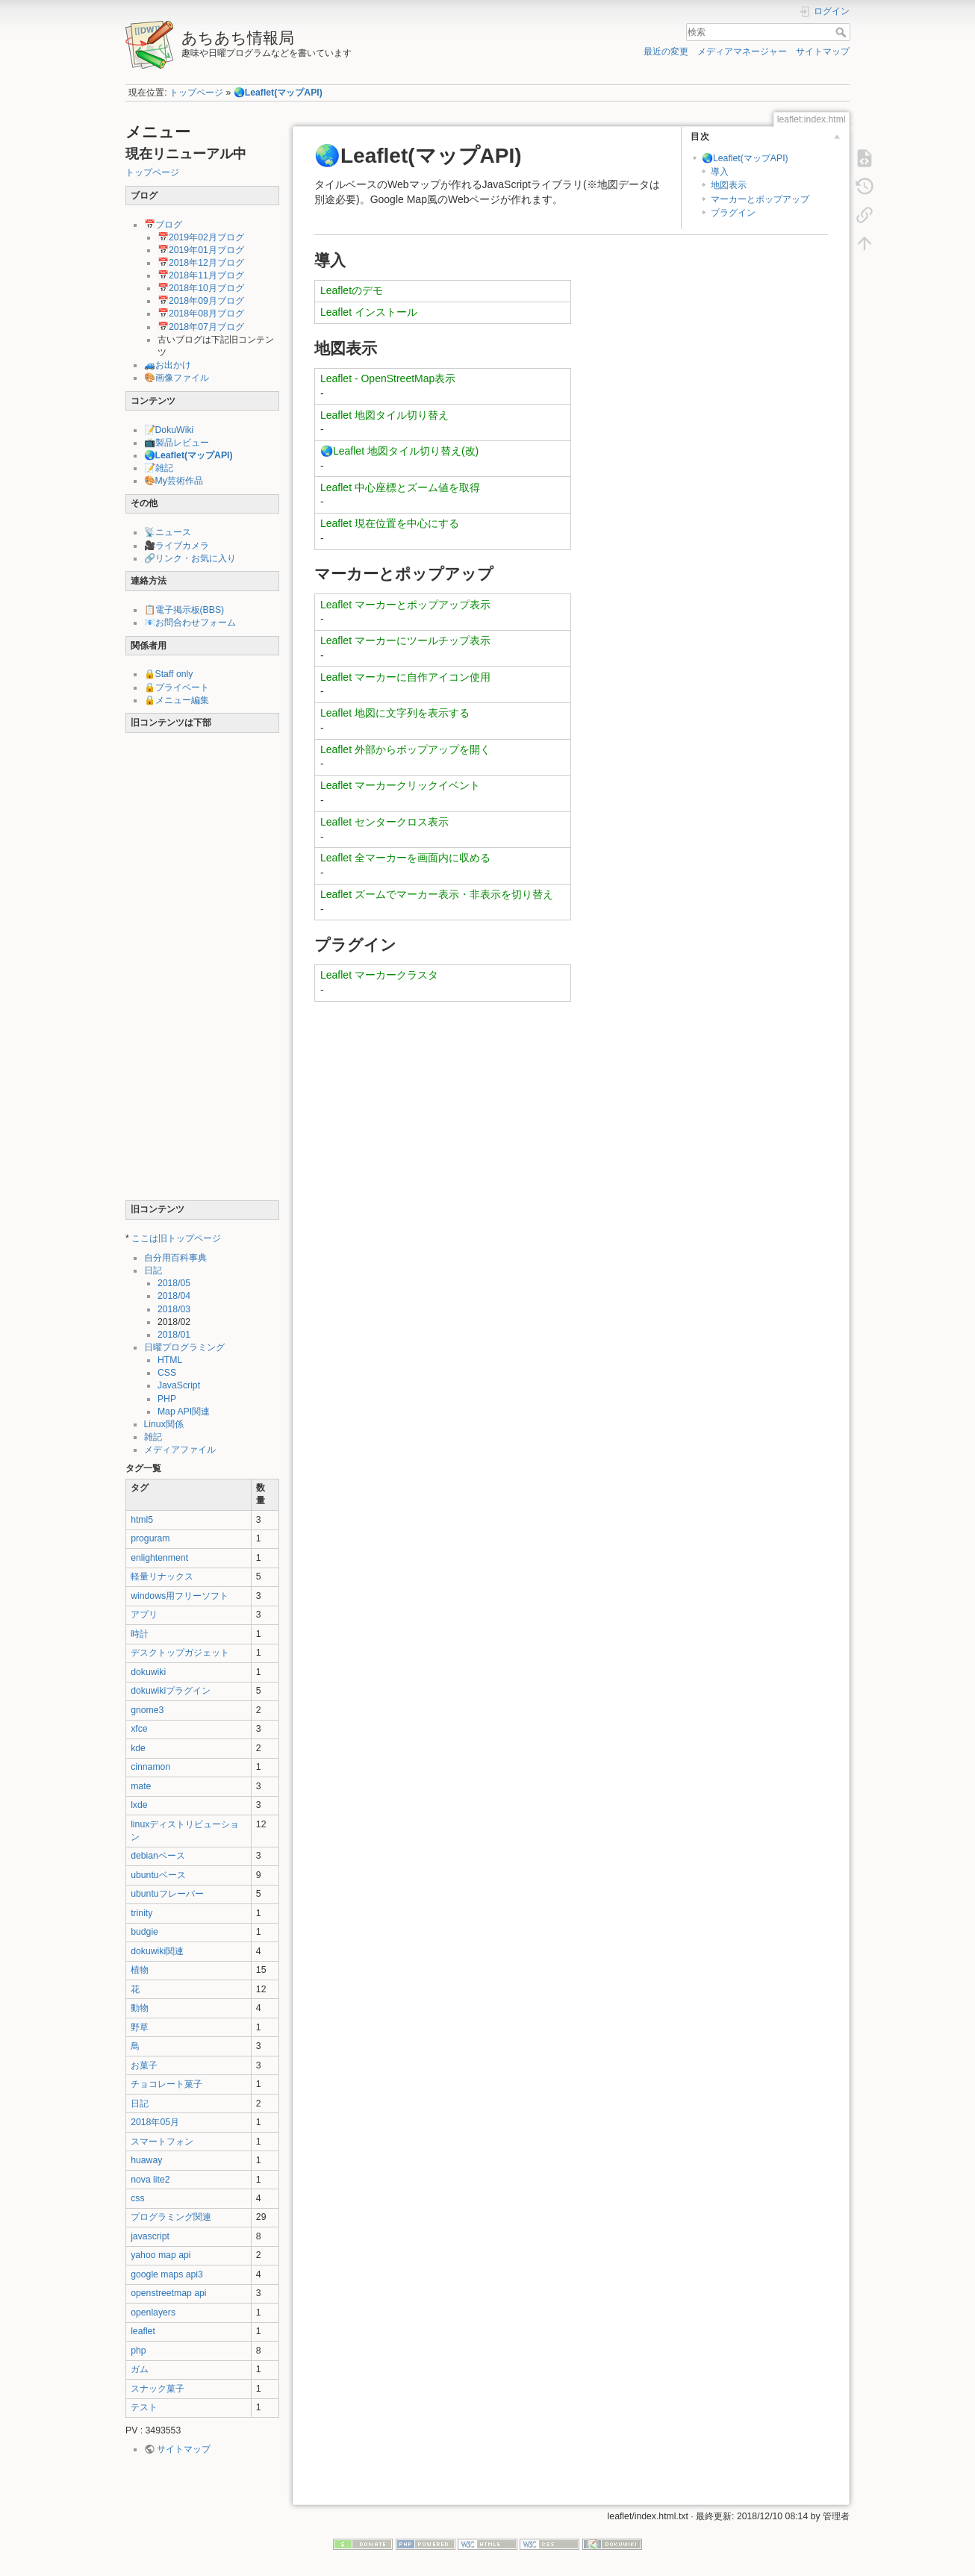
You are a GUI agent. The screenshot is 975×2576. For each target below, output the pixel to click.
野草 (140, 2027)
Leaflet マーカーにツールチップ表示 (405, 640)
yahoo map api (160, 2255)
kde (138, 1748)
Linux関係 (164, 1424)
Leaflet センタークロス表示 (384, 822)
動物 (140, 2008)
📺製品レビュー (176, 442)
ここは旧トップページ (176, 1238)
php (138, 2350)
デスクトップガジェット (180, 1652)
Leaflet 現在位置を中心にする (389, 523)
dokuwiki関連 (157, 1951)
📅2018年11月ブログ (201, 275)
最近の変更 (666, 51)
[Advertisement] (202, 970)
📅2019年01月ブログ (201, 250)
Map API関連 (184, 1411)
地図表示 (729, 185)
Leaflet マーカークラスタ (379, 975)
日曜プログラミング (184, 1347)
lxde (139, 1805)
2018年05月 (155, 2122)
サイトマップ (823, 51)
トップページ (196, 92)
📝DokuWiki (169, 430)
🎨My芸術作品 (173, 480)
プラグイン (733, 213)
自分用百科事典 (175, 1258)
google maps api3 (167, 2274)
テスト (144, 2407)
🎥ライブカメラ (176, 545)
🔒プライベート (176, 687)
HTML (170, 1360)
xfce (139, 1729)
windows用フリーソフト (179, 1596)
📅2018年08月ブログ (201, 313)
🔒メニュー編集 (176, 700)
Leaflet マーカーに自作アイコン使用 (405, 677)
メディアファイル (180, 1449)
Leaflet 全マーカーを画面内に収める (405, 858)
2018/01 (174, 1334)
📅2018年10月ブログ (201, 288)
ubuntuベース (158, 1875)
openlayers (153, 2312)
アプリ (144, 1614)
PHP (167, 1399)
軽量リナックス (162, 1576)
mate (141, 1786)
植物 (140, 1970)
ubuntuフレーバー (167, 1894)
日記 (153, 1270)
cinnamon (150, 1767)
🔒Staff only (168, 674)
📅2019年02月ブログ (201, 237)
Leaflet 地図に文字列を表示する (395, 713)
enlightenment (159, 1558)
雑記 (153, 1437)
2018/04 (174, 1296)
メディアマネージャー (742, 51)
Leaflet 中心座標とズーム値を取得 (400, 487)
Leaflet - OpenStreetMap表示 (387, 378)
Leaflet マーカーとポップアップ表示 (405, 605)
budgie (144, 1932)
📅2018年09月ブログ (201, 301)
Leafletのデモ (351, 290)
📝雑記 (158, 468)
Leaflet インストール (368, 312)
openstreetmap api (168, 2293)
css (137, 2198)
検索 (842, 32)
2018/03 (174, 1309)
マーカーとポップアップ (760, 199)
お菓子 (144, 2065)
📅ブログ (163, 224)
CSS (167, 1372)
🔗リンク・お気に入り (190, 558)
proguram (150, 1538)
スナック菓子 (157, 2388)
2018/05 (174, 1283)
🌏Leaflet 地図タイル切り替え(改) (399, 451)
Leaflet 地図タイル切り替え (384, 415)
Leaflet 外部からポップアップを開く (405, 749)
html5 (142, 1520)
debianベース (158, 1855)
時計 (140, 1634)
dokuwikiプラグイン (171, 1690)
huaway (146, 2160)
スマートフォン (162, 2141)
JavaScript (179, 1385)
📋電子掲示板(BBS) (184, 610)
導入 (720, 171)
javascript (150, 2236)
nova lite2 (150, 2179)
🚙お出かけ (167, 365)
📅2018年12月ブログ (201, 263)
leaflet (143, 2331)
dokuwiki (148, 1672)
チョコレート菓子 (166, 2084)
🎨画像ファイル (176, 377)
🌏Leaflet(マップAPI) (278, 92)
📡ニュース (167, 532)
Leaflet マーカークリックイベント (400, 785)
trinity (141, 1913)
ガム (140, 2369)
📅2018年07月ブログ (201, 327)
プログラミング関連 (171, 2217)
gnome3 (147, 1710)
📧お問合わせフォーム (190, 622)
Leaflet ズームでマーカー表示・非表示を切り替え (436, 894)
